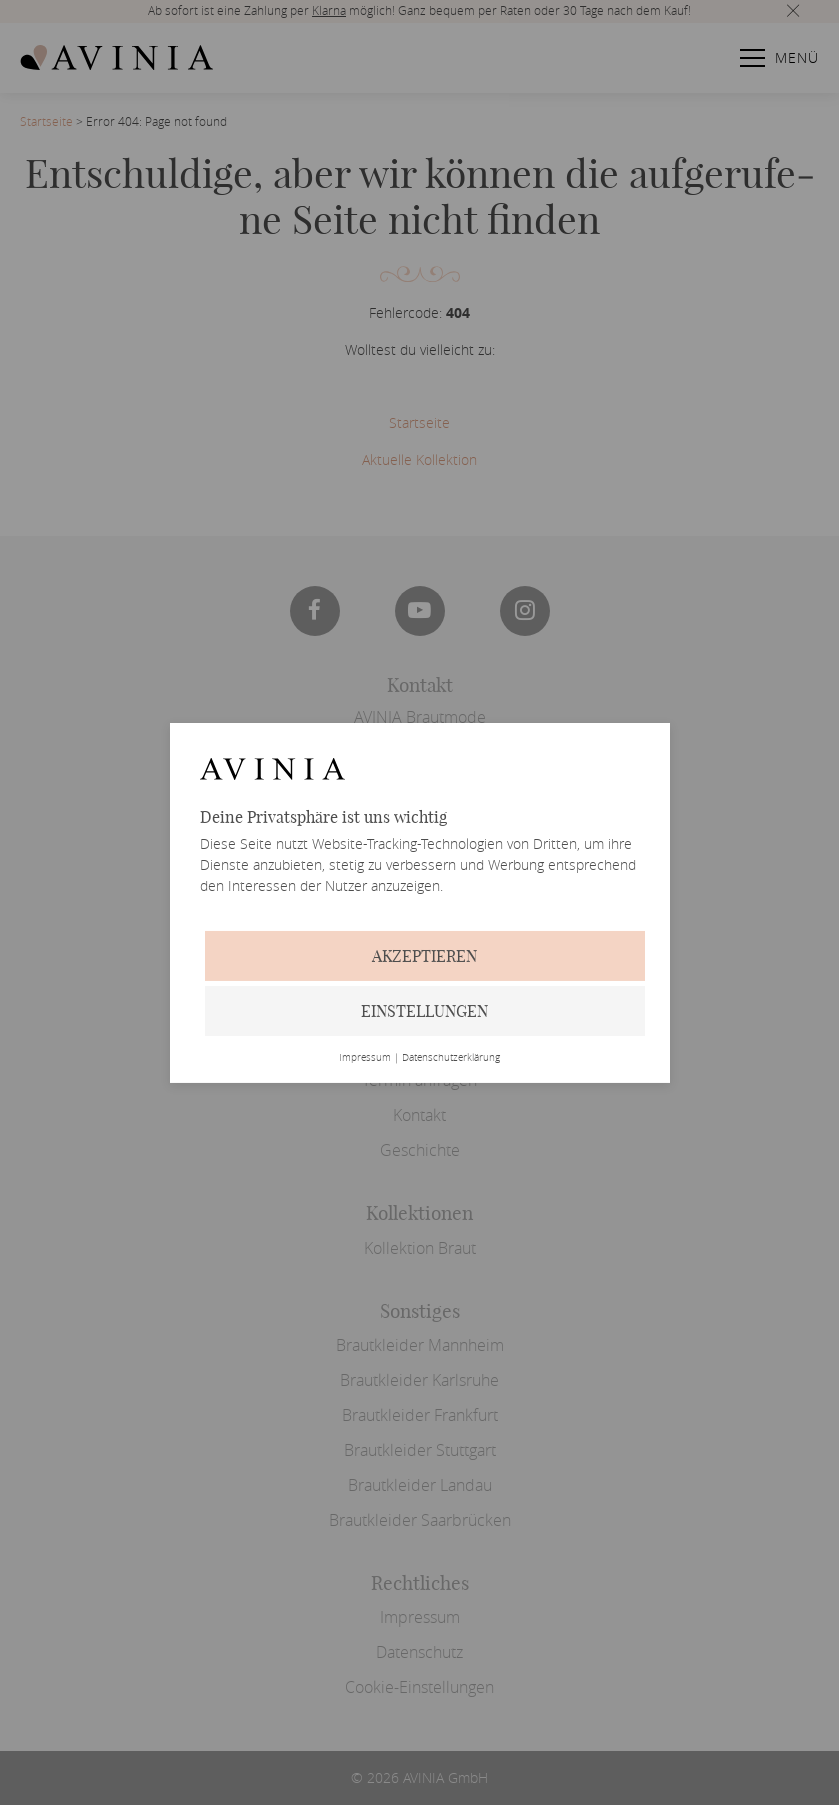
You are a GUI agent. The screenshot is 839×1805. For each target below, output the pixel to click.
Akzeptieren (424, 956)
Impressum (365, 1058)
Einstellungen (424, 1011)
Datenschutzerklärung (451, 1058)
